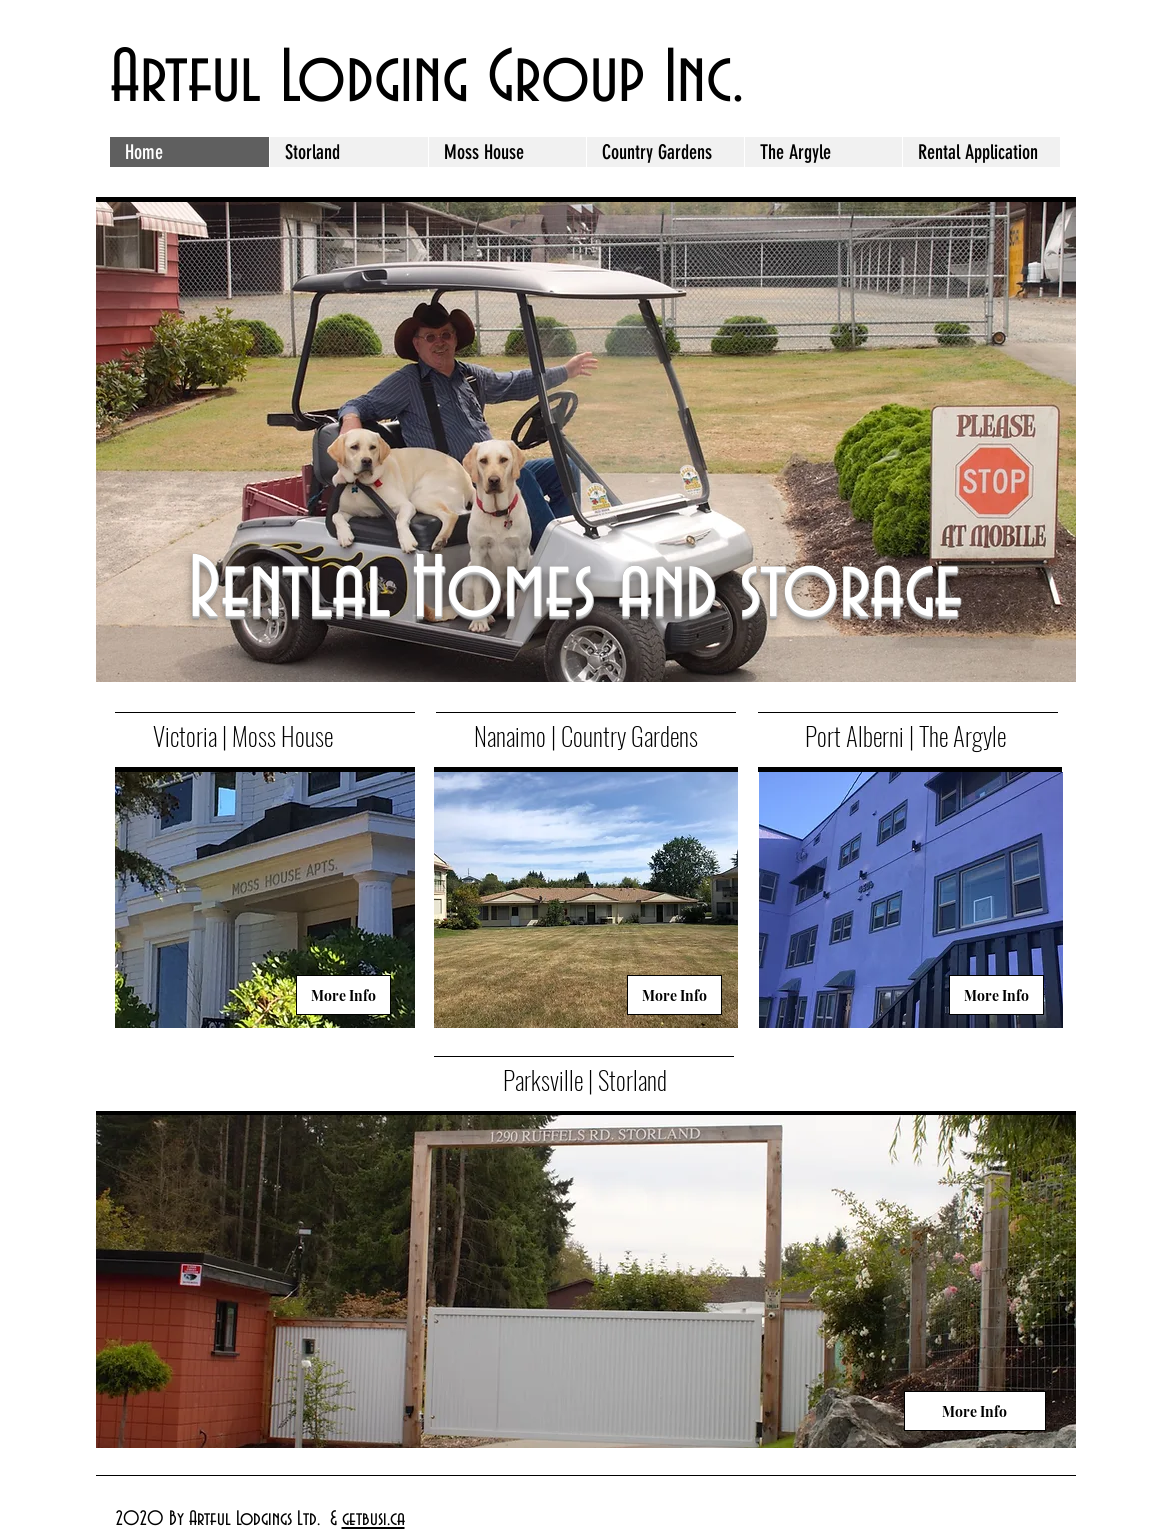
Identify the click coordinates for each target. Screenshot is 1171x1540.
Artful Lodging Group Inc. (427, 80)
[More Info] (343, 995)
